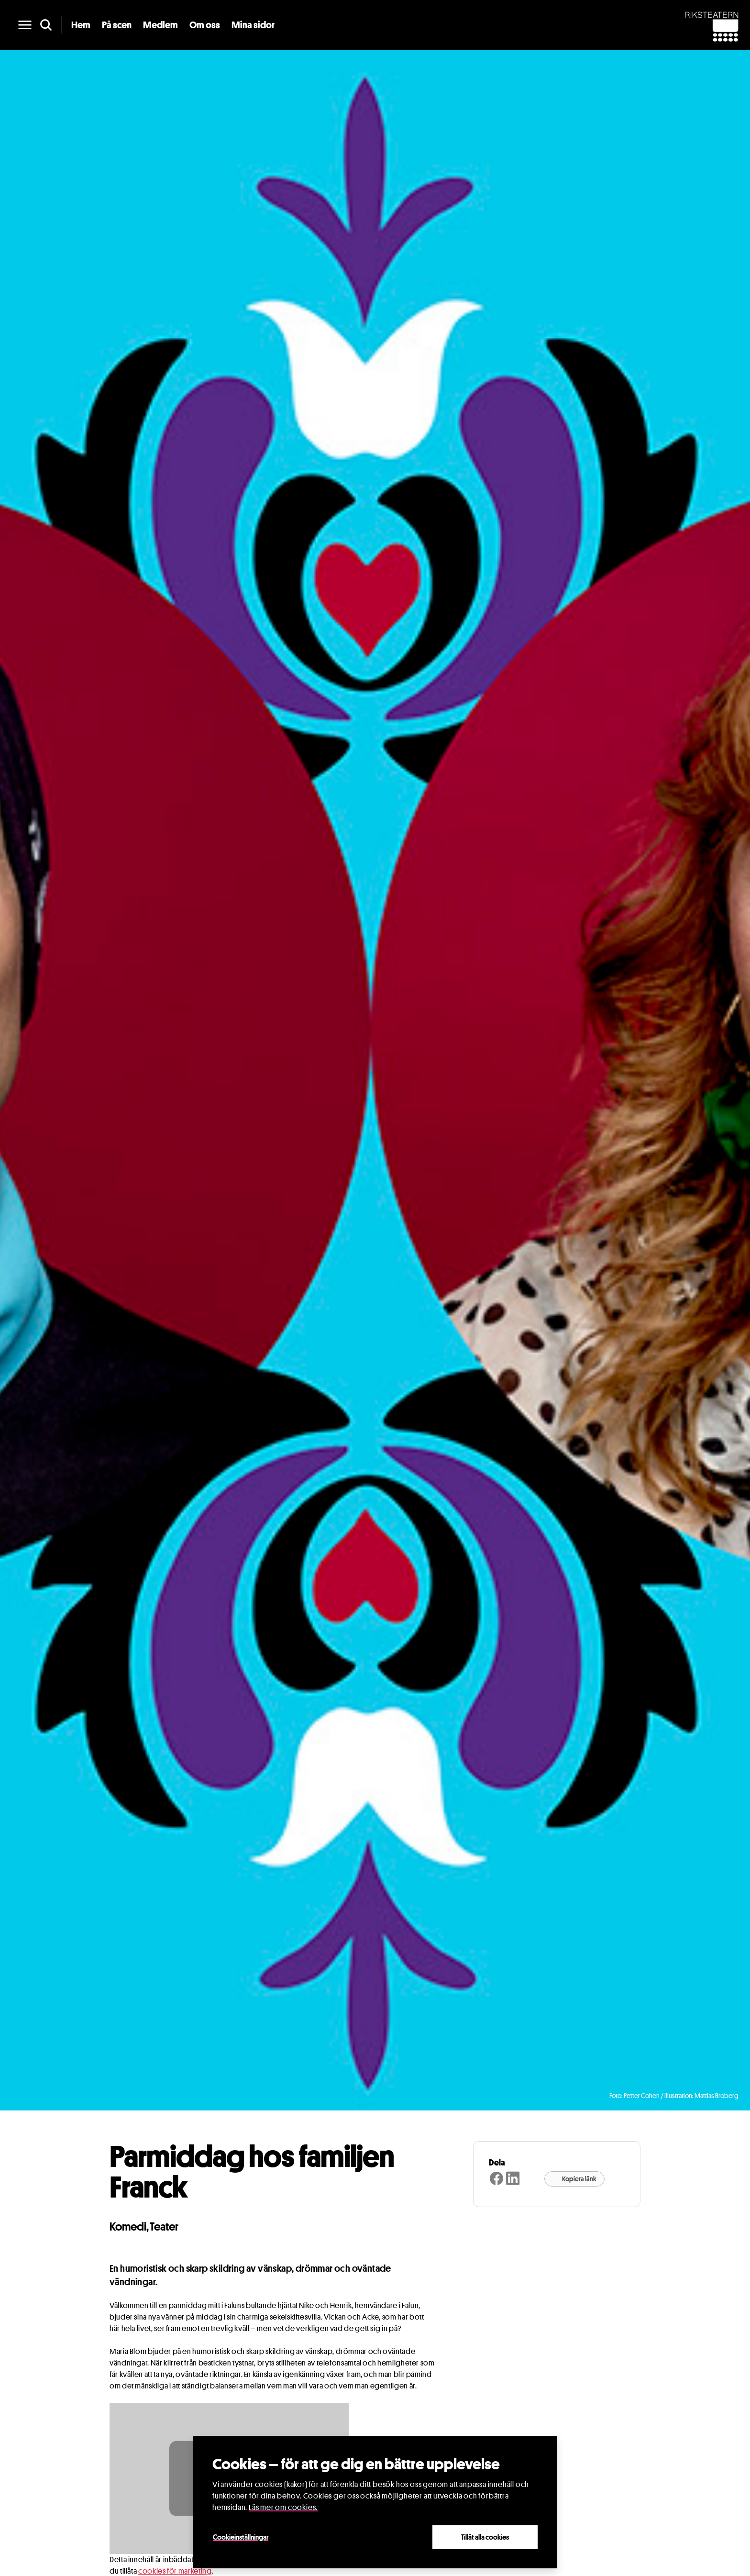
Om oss (204, 25)
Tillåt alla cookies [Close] (485, 2537)
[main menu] (24, 24)
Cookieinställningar (240, 2537)
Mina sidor (253, 25)
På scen (117, 25)
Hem (80, 25)
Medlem (160, 25)
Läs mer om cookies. (283, 2507)
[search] (45, 24)
